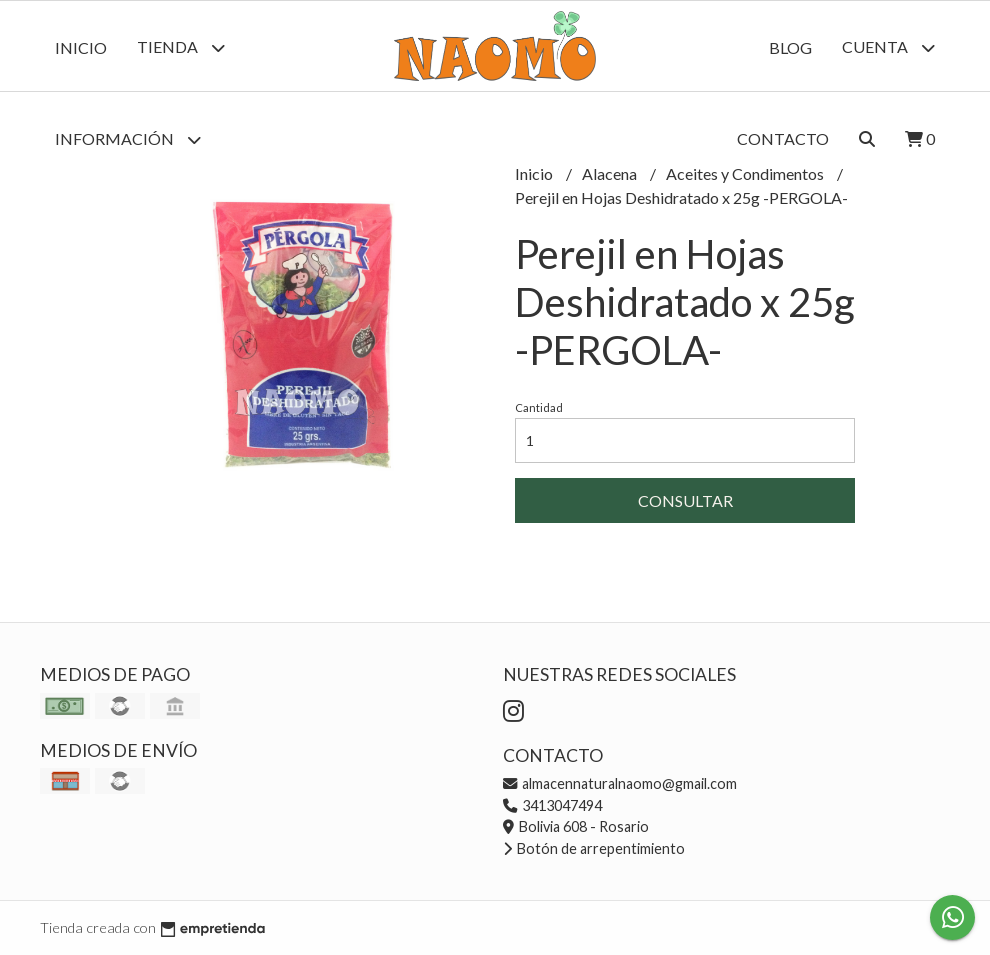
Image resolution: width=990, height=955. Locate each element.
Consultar (685, 500)
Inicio (81, 47)
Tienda (181, 47)
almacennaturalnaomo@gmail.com (620, 783)
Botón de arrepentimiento (594, 848)
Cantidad (539, 407)
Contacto (783, 138)
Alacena (611, 173)
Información (128, 139)
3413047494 (552, 805)
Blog (790, 47)
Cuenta (888, 47)
